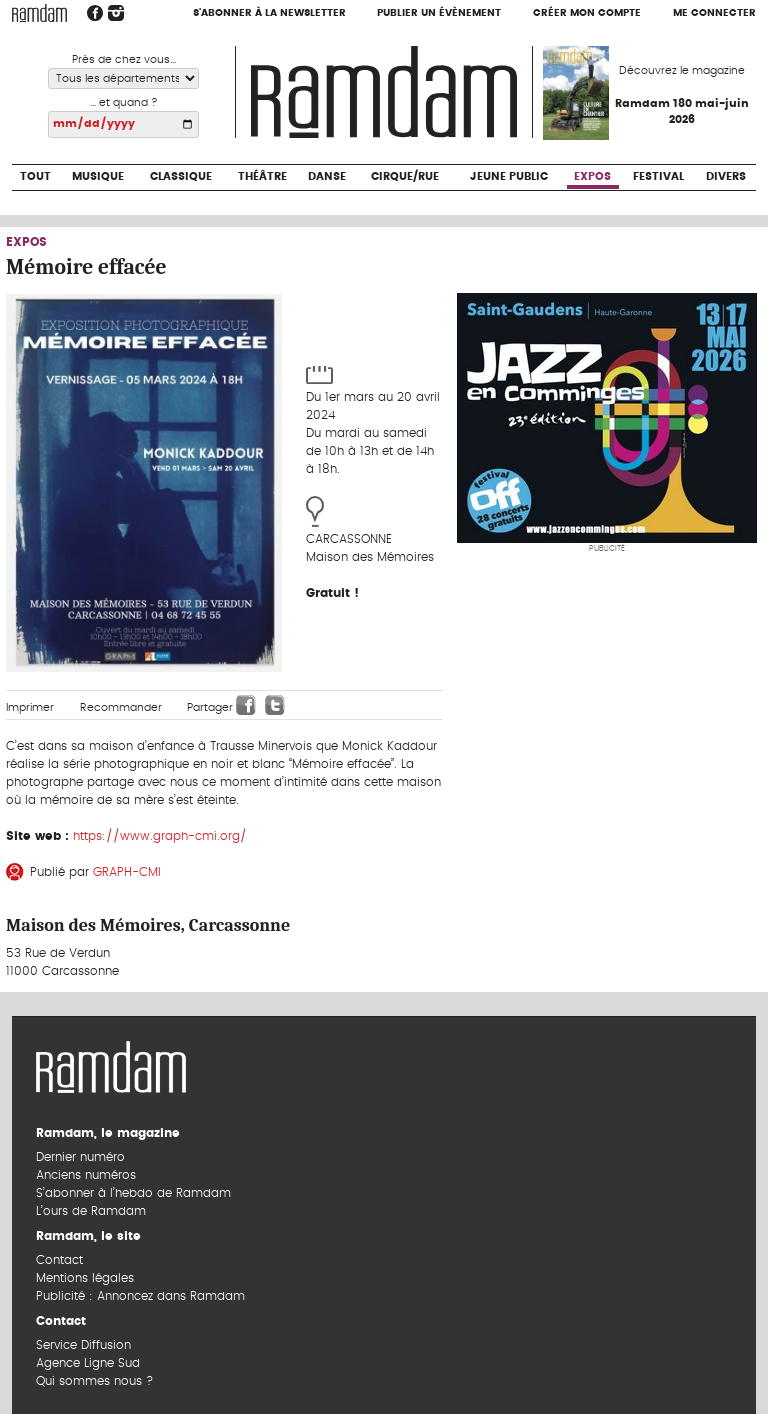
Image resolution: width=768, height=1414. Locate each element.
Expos (592, 176)
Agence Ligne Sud (88, 1363)
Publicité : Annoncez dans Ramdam (140, 1296)
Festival (658, 176)
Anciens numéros (86, 1175)
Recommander (121, 707)
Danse (327, 176)
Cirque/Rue (405, 176)
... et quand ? (124, 102)
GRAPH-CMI (127, 872)
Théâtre (262, 176)
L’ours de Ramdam (91, 1211)
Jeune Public (509, 176)
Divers (726, 176)
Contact (59, 1260)
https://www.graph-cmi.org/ (160, 836)
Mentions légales (85, 1278)
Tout (35, 176)
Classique (181, 176)
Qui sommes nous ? (94, 1381)
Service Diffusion (83, 1345)
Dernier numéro (80, 1157)
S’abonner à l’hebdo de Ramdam (133, 1193)
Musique (98, 176)
